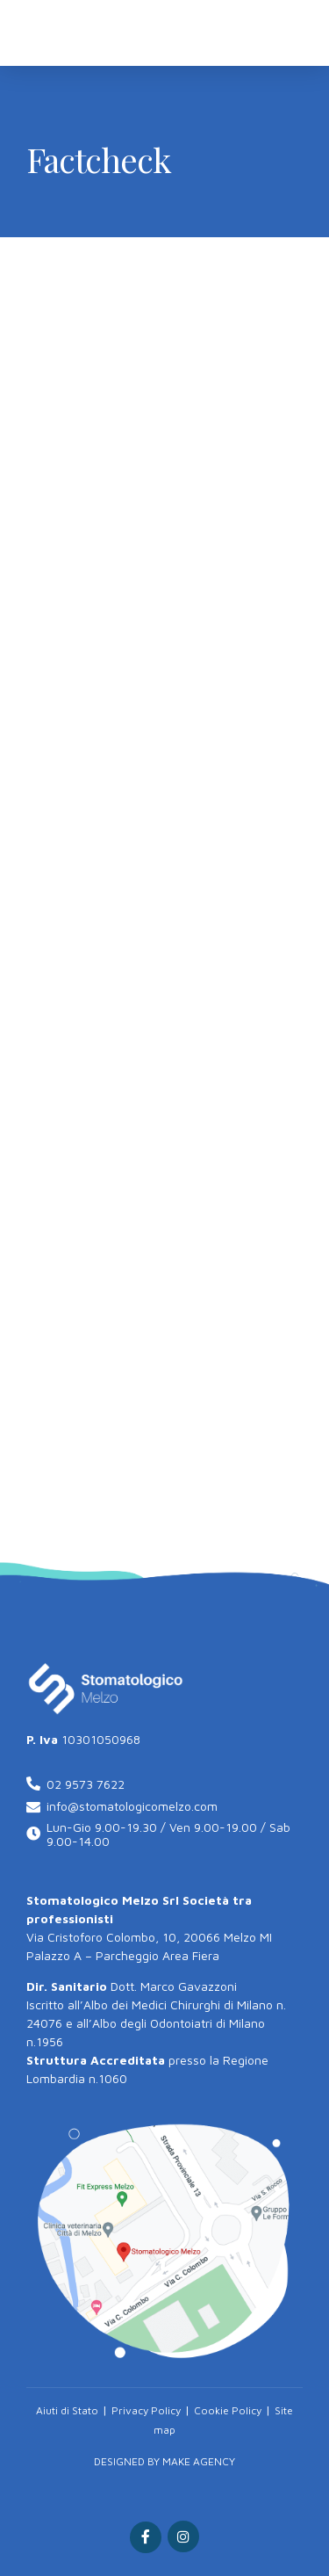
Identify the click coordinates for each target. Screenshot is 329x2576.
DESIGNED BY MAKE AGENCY (164, 2461)
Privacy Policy (146, 2410)
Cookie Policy (227, 2410)
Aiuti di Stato (67, 2410)
